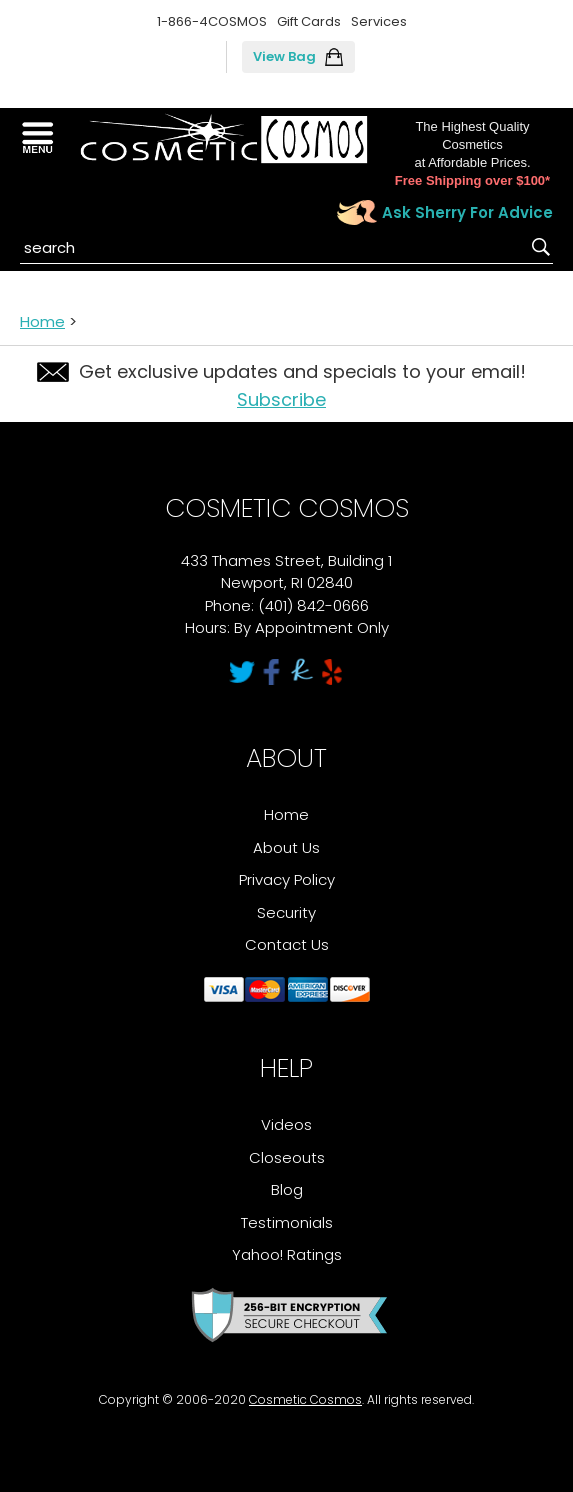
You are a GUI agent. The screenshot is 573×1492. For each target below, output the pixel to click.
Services (379, 21)
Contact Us (287, 944)
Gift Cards (309, 21)
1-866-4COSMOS (212, 21)
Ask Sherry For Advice (467, 212)
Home (42, 321)
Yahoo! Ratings (287, 1254)
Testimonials (287, 1222)
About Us (286, 847)
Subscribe (281, 399)
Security (286, 912)
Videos (286, 1124)
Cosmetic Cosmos (305, 1399)
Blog (287, 1189)
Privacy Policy (287, 879)
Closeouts (287, 1157)
